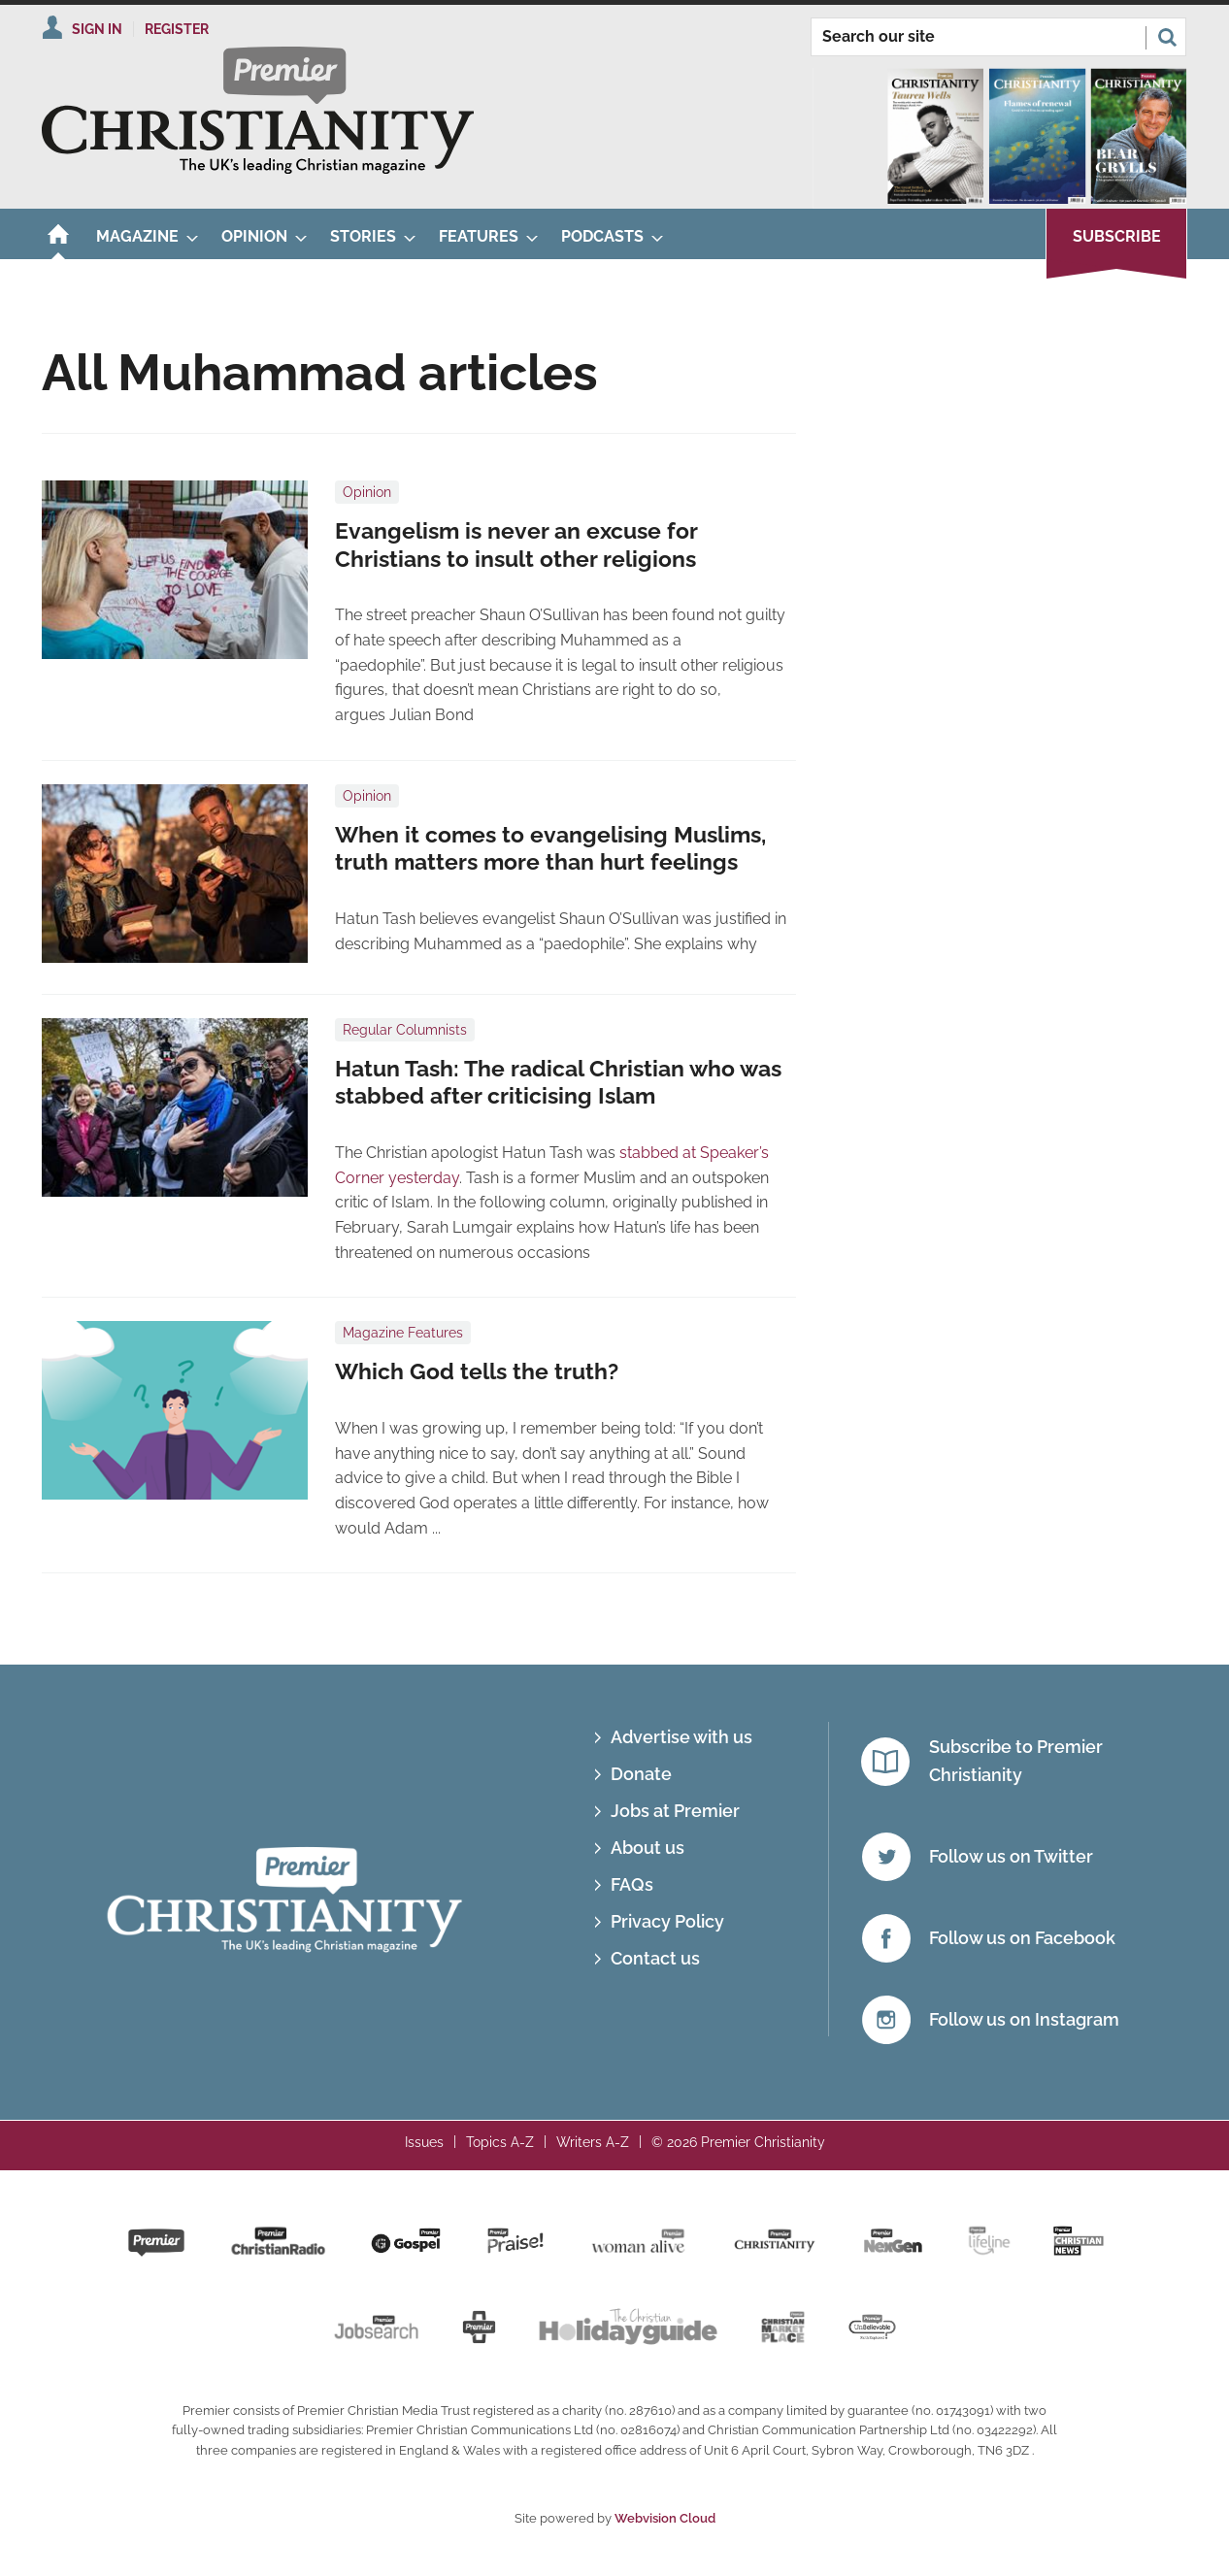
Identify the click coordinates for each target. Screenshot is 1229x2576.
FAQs (632, 1884)
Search (1166, 36)
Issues (424, 2142)
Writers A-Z (592, 2142)
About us (647, 1847)
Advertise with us (681, 1737)
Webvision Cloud (664, 2518)
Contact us (655, 1958)
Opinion (367, 492)
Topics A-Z (500, 2142)
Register (177, 29)
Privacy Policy (667, 1921)
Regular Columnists (405, 1030)
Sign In (97, 29)
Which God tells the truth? (476, 1371)
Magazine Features (403, 1332)
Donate (641, 1774)
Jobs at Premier (675, 1810)
